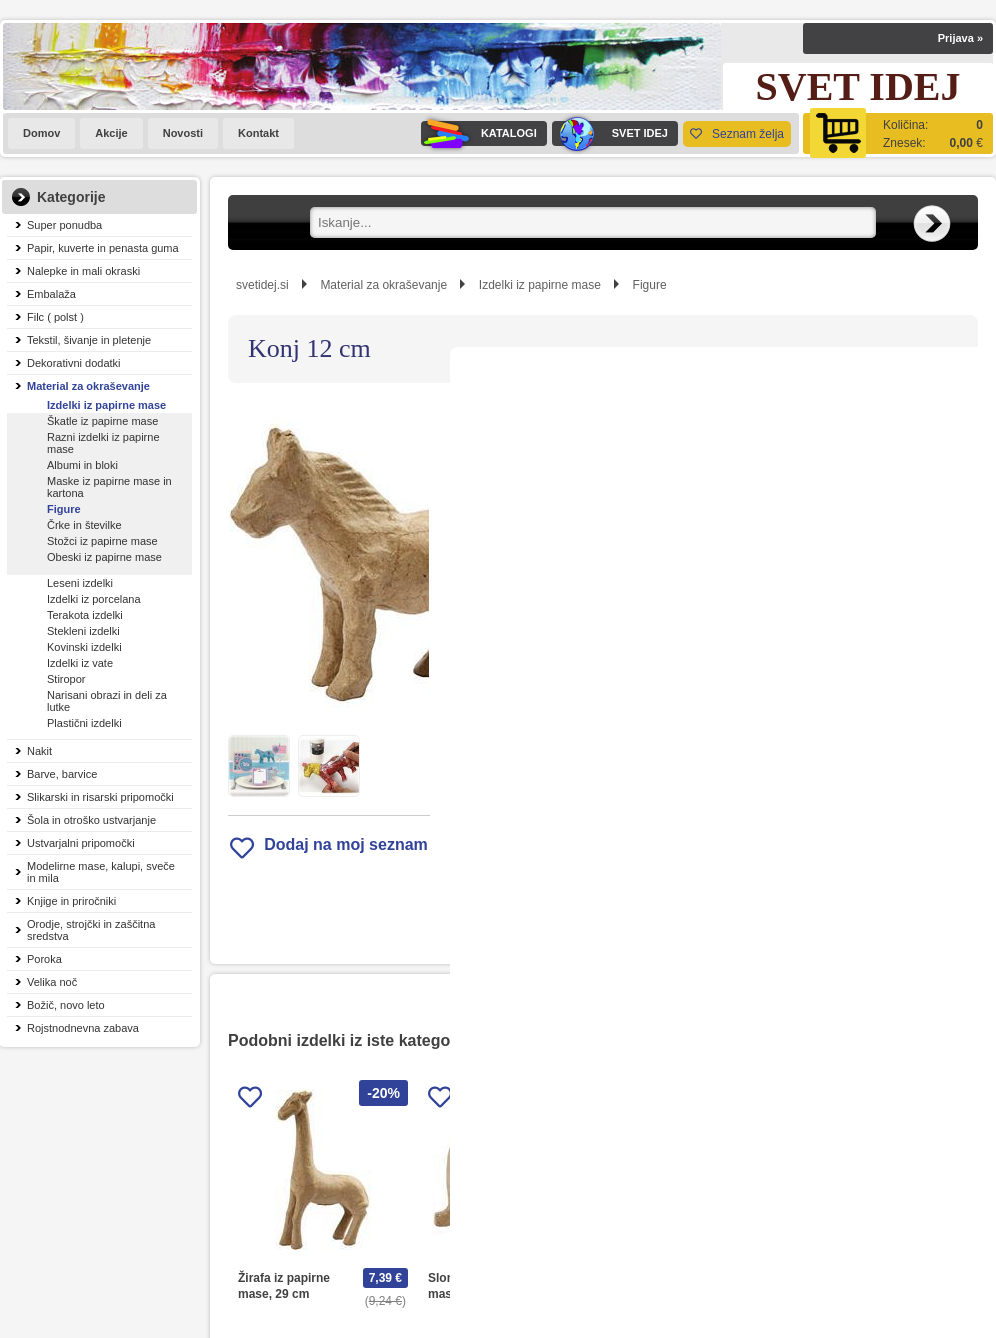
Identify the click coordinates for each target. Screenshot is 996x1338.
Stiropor (66, 679)
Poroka (44, 959)
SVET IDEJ (610, 133)
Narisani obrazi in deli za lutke (107, 701)
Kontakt (258, 133)
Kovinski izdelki (84, 647)
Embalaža (51, 294)
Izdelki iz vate (80, 663)
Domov (41, 133)
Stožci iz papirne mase (102, 541)
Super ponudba (64, 225)
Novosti (183, 133)
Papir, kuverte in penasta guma (103, 248)
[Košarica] (898, 133)
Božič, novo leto (66, 1005)
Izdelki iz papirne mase (106, 405)
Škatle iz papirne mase (102, 421)
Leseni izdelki (80, 583)
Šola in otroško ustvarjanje (91, 820)
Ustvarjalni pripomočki (81, 843)
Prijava (960, 38)
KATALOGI (479, 133)
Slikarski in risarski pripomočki (100, 797)
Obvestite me (673, 649)
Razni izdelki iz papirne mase (103, 443)
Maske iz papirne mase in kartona (109, 487)
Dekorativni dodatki (74, 363)
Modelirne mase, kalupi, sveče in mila (101, 872)
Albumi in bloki (82, 465)
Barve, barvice (62, 774)
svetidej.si (262, 285)
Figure (64, 509)
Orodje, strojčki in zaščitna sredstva (91, 930)
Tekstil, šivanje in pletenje (89, 340)
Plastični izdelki (84, 723)
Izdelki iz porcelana (94, 599)
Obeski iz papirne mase (104, 557)
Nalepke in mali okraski (83, 271)
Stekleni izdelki (83, 631)
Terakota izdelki (85, 615)
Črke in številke (84, 525)
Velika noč (52, 982)
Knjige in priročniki (71, 901)
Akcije (111, 133)
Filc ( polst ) (55, 317)
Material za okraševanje (88, 386)
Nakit (39, 751)
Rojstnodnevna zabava (83, 1028)
